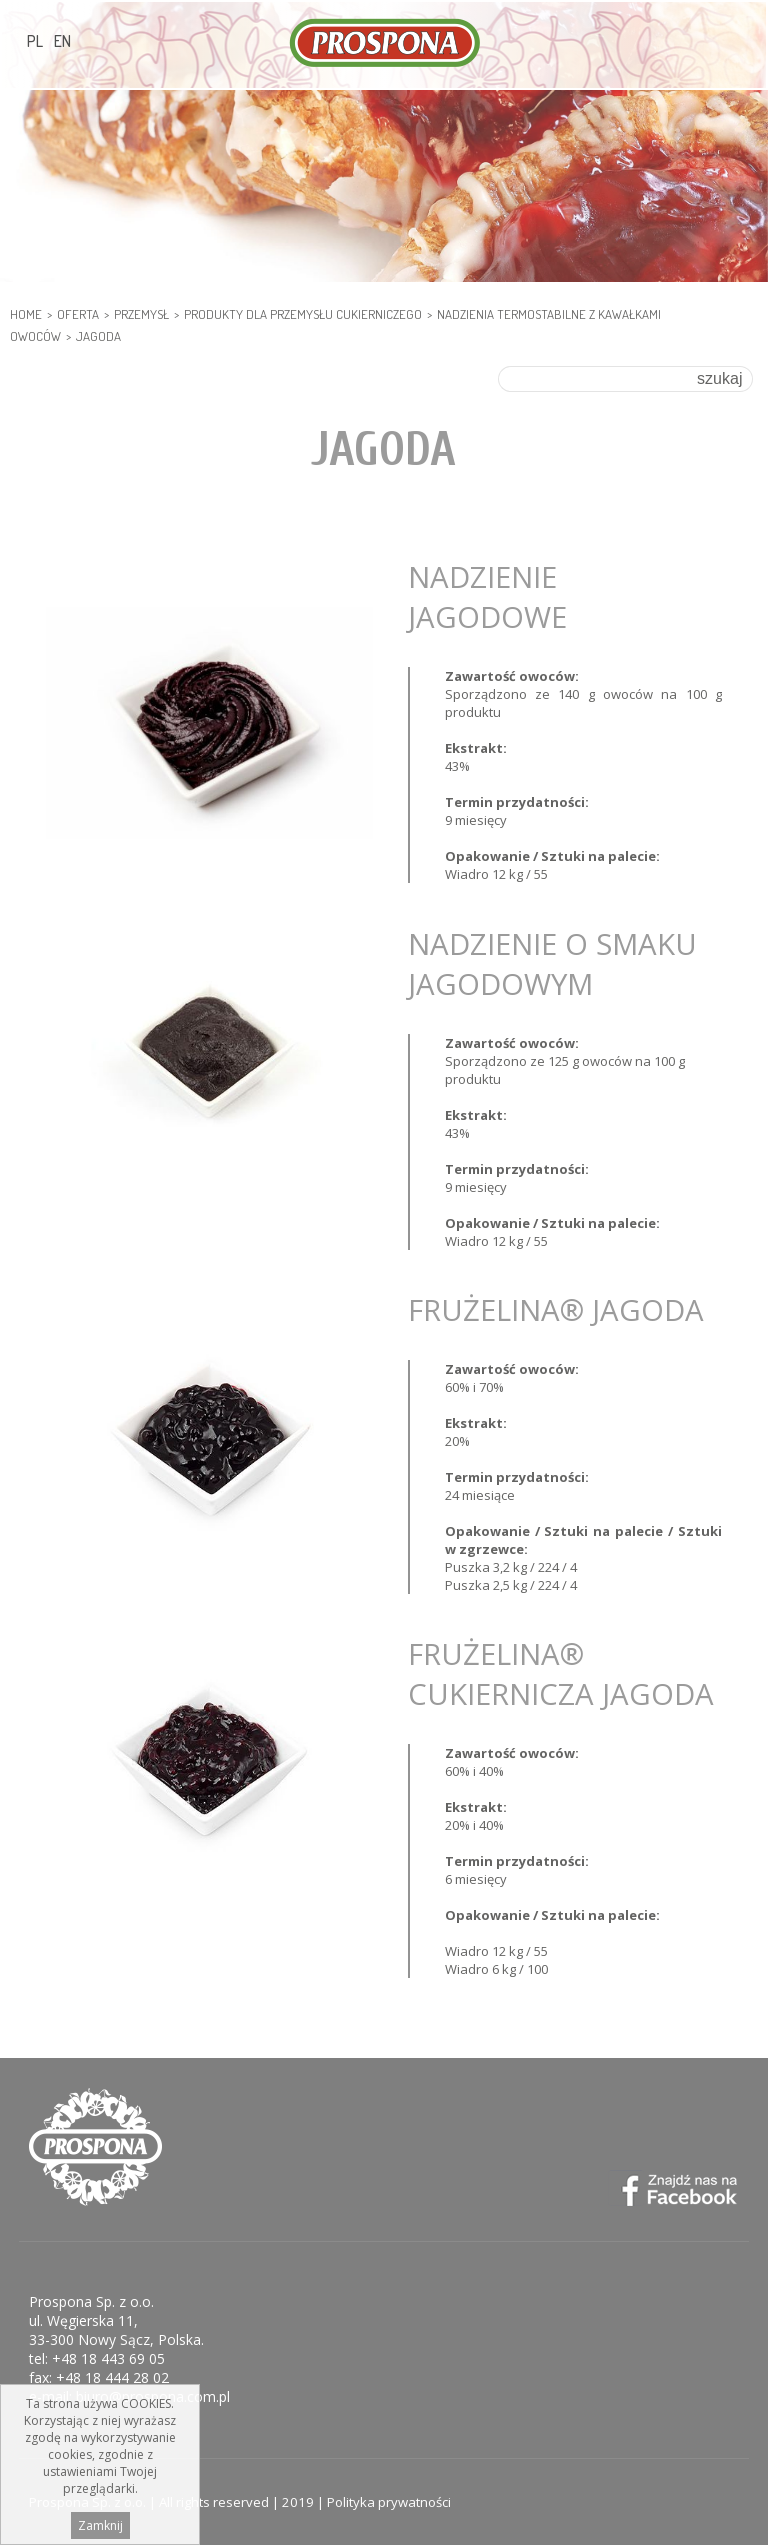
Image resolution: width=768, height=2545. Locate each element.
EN (62, 41)
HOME (26, 314)
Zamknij (100, 2525)
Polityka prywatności (389, 2502)
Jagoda (98, 336)
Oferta (78, 314)
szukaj (719, 378)
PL (35, 41)
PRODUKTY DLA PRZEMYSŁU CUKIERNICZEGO (303, 314)
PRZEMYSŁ (141, 314)
